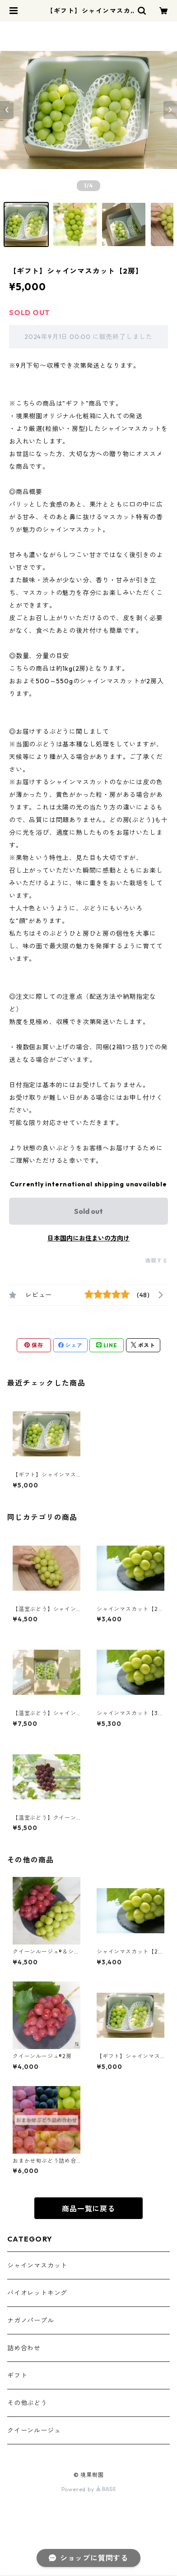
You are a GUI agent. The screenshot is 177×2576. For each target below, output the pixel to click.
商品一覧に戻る (88, 2208)
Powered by (88, 2489)
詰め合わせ (24, 2348)
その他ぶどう (27, 2403)
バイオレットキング (37, 2293)
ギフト (17, 2375)
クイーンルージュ (34, 2430)
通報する (156, 1260)
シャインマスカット (37, 2265)
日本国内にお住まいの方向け (88, 1238)
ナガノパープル (30, 2320)
